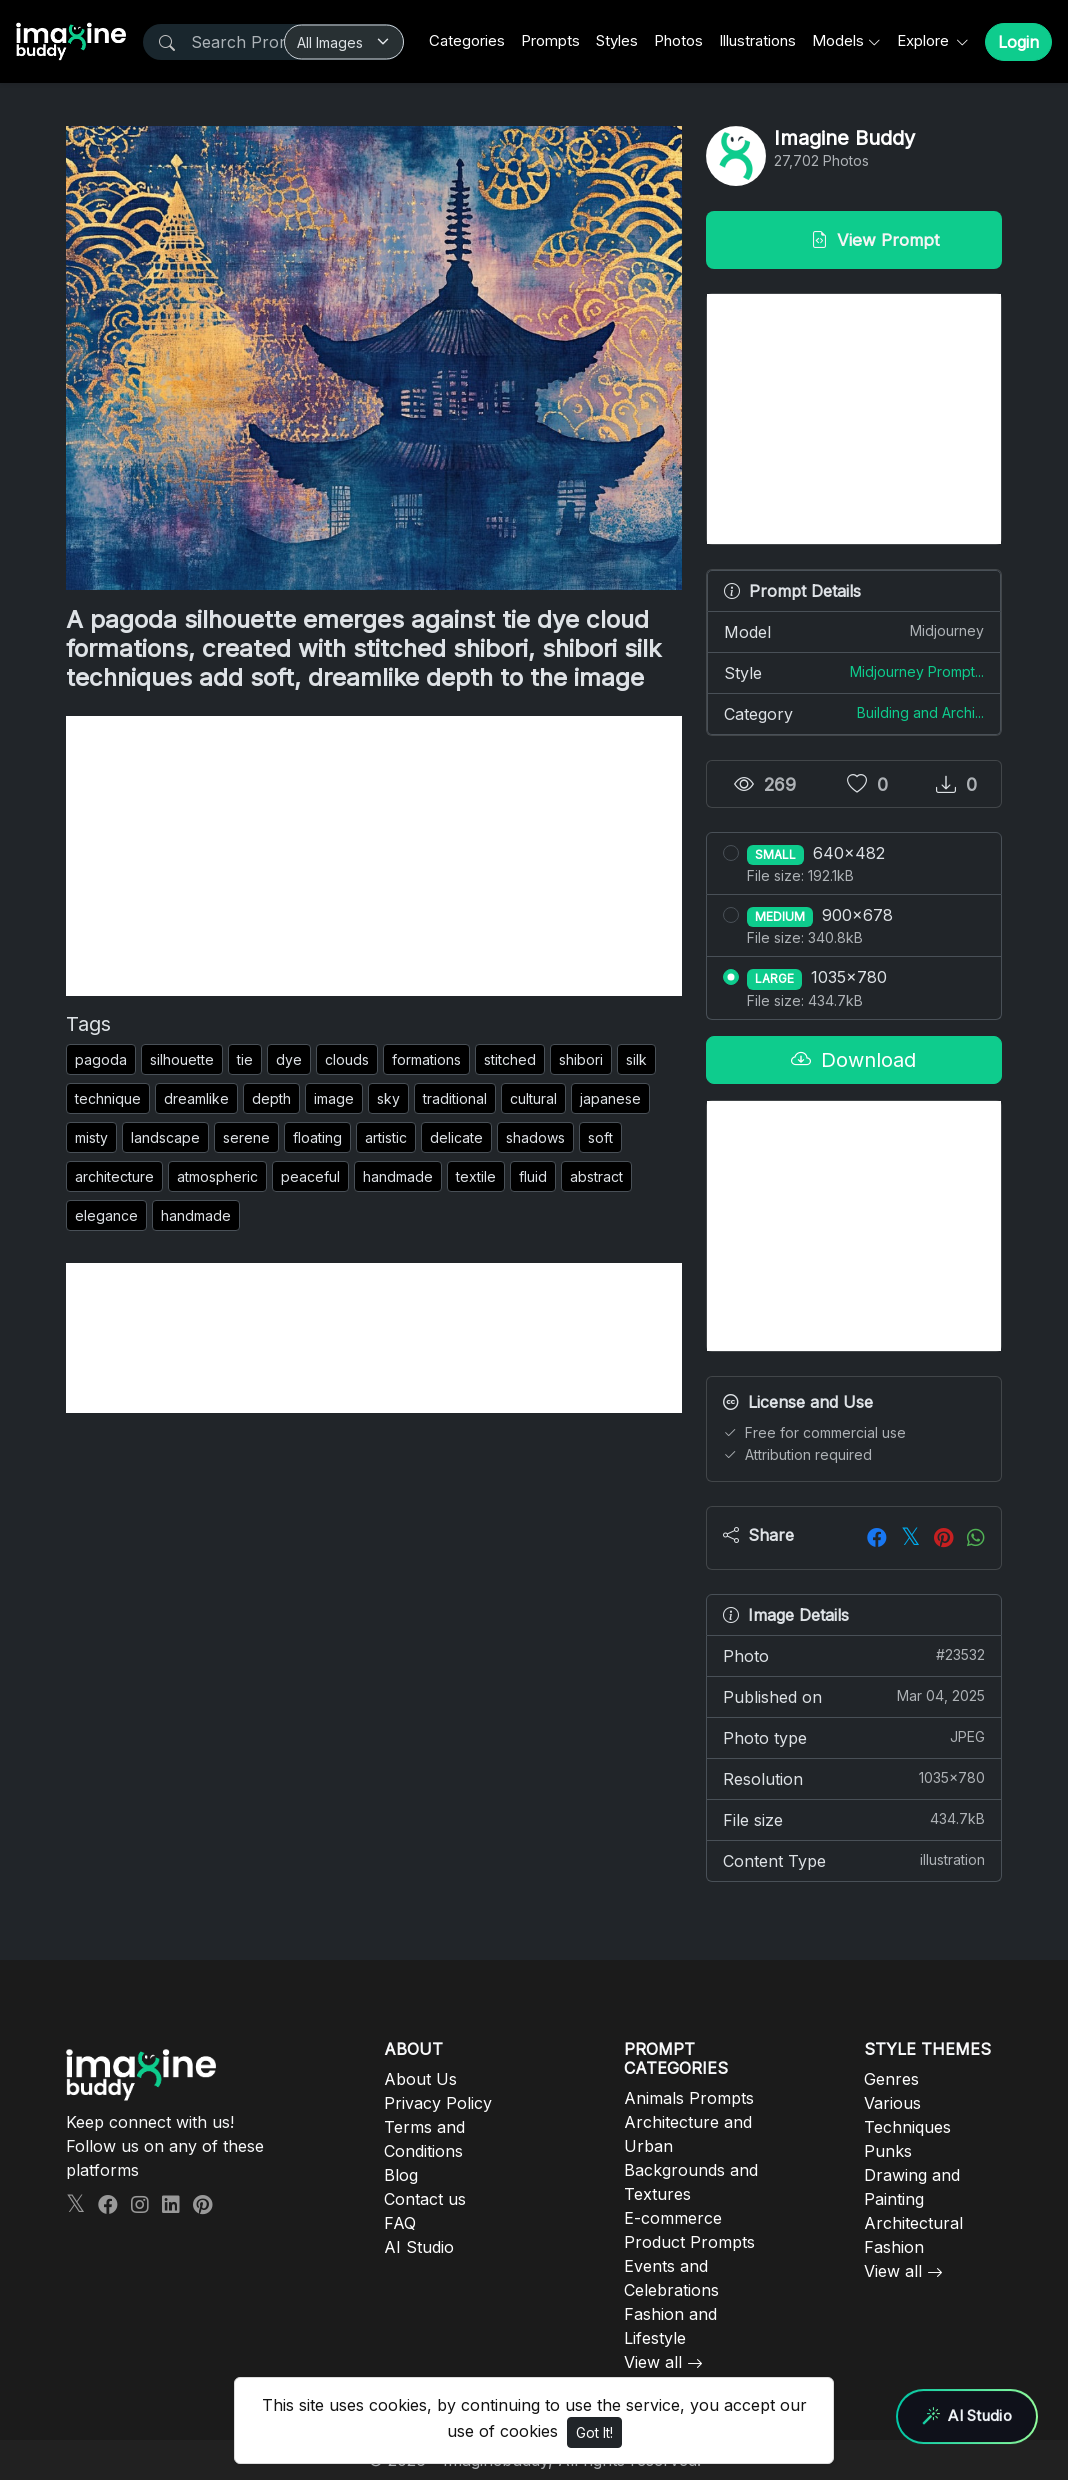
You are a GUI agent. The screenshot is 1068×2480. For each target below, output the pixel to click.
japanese (610, 1098)
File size (854, 1819)
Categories (467, 40)
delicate (456, 1137)
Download (853, 1060)
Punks (888, 2151)
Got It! (594, 2432)
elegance (106, 1215)
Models (838, 40)
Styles (617, 40)
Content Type (854, 1860)
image (334, 1098)
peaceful (310, 1176)
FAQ (400, 2223)
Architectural (913, 2223)
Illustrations (757, 40)
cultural (533, 1098)
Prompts (550, 40)
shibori (581, 1059)
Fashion (894, 2247)
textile (476, 1176)
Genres (891, 2079)
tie (245, 1059)
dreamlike (196, 1098)
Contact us (425, 2199)
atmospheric (217, 1176)
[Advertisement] (374, 856)
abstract (596, 1176)
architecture (114, 1176)
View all (653, 2362)
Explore (925, 40)
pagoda (101, 1059)
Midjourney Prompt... (917, 671)
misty (91, 1137)
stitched (510, 1059)
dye (289, 1059)
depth (271, 1098)
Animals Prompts (689, 2098)
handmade (398, 1176)
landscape (165, 1137)
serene (246, 1137)
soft (600, 1137)
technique (108, 1098)
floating (317, 1137)
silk (636, 1059)
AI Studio (419, 2247)
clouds (347, 1059)
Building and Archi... (920, 712)
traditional (455, 1098)
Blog (401, 2175)
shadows (535, 1137)
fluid (533, 1176)
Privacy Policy (438, 2103)
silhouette (182, 1059)
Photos (678, 40)
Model (854, 631)
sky (388, 1098)
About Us (420, 2079)
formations (426, 1059)
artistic (386, 1137)
